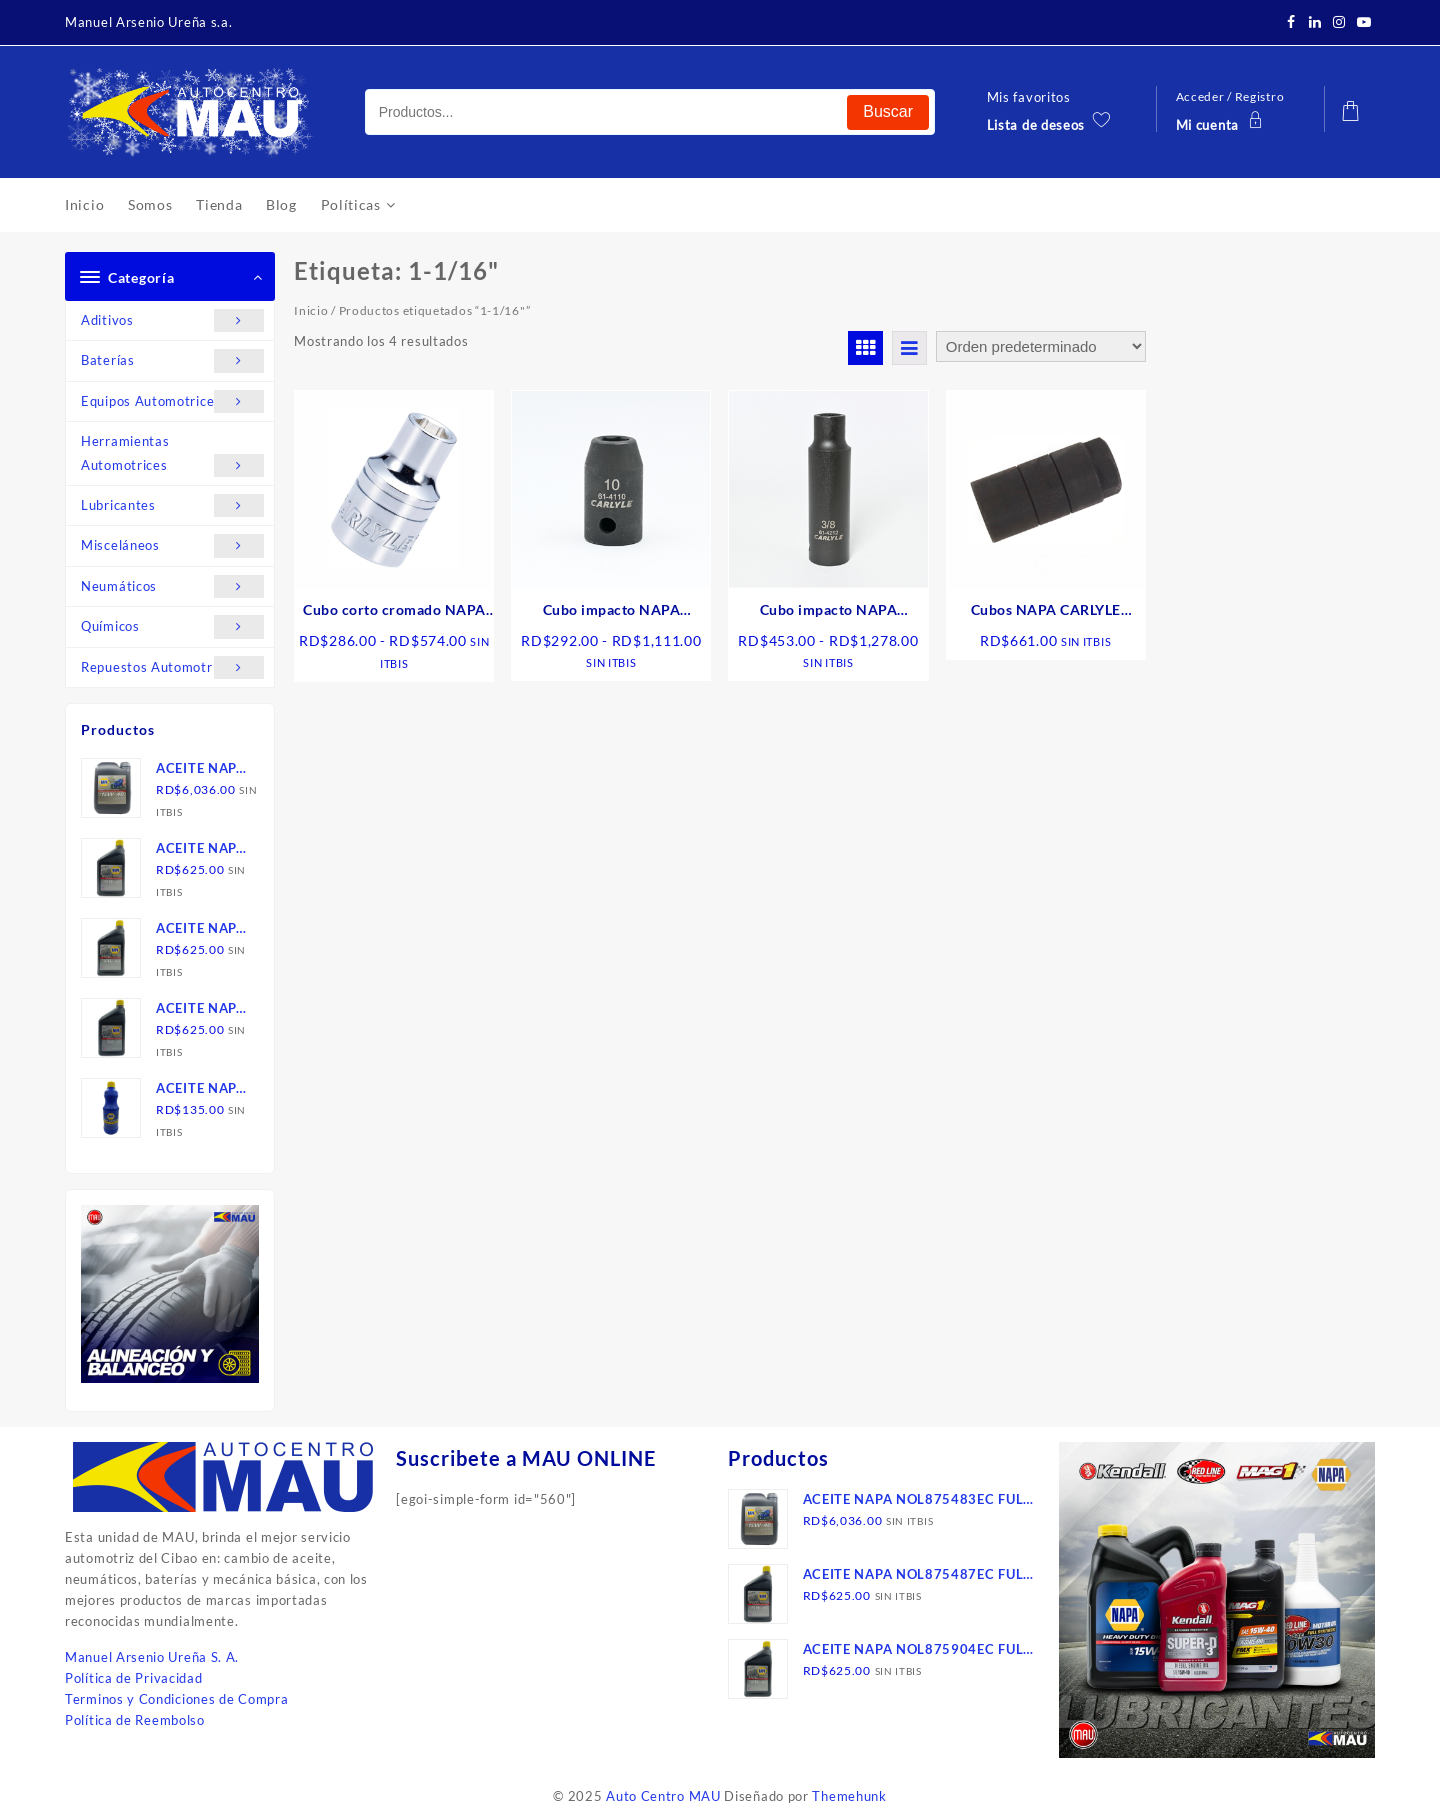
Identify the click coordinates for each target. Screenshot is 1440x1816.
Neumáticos (172, 586)
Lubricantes (172, 505)
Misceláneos (172, 545)
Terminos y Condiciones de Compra (176, 1699)
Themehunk (849, 1796)
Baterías (172, 360)
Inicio (311, 310)
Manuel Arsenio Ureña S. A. (152, 1657)
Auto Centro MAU (663, 1796)
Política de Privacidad (133, 1678)
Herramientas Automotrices (172, 455)
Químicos (172, 626)
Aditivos (172, 320)
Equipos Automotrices (172, 401)
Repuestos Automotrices (172, 667)
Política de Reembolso (135, 1720)
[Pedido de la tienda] (1041, 346)
